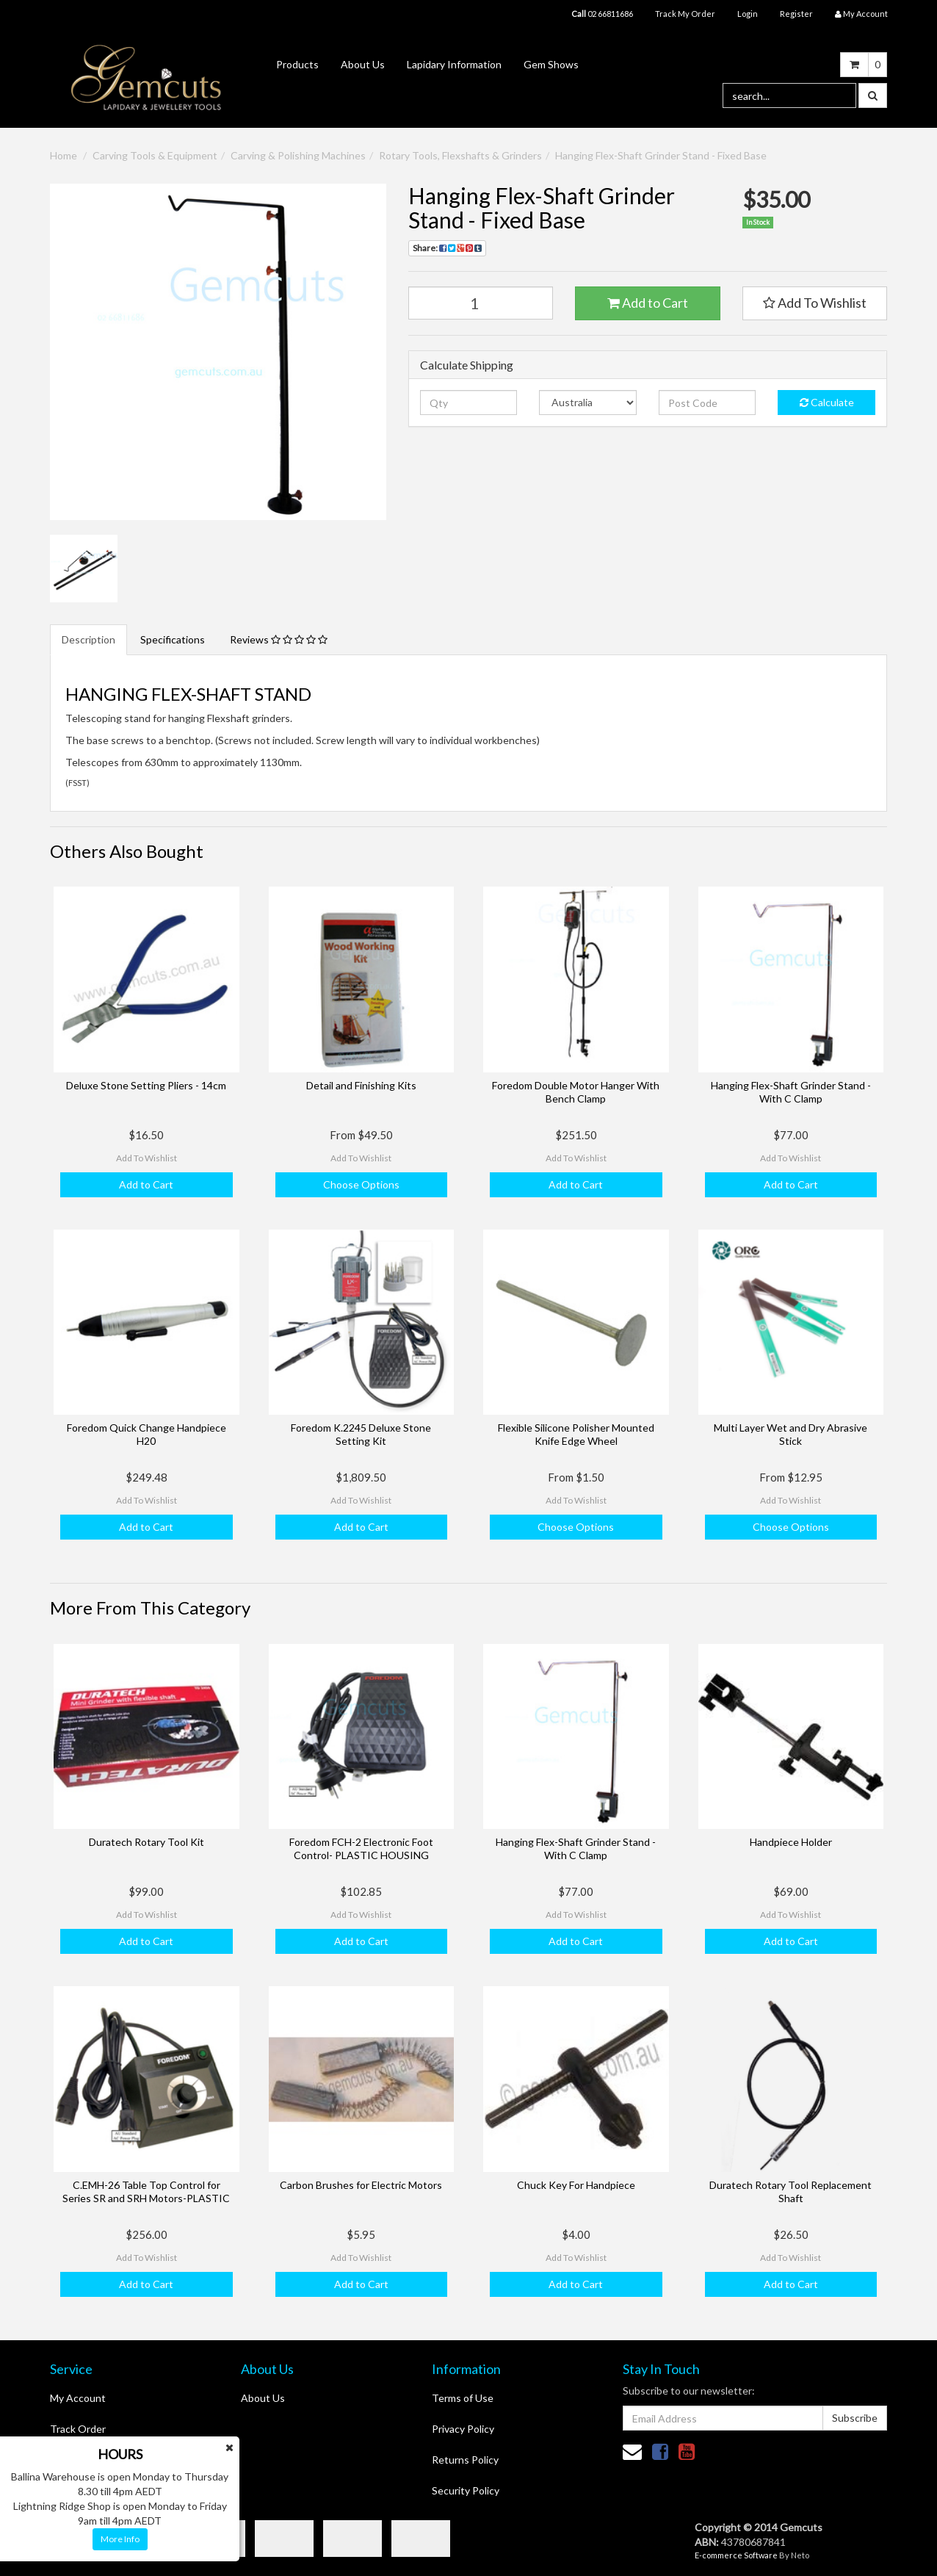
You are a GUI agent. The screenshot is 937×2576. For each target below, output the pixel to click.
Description (88, 639)
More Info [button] (120, 2538)
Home (63, 155)
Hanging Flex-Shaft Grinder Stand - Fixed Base (661, 155)
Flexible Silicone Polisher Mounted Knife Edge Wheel (576, 1434)
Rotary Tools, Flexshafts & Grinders (460, 155)
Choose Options (361, 1184)
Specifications (172, 639)
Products (297, 64)
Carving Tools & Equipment (155, 155)
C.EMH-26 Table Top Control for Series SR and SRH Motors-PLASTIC (146, 2191)
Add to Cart (647, 303)
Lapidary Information (454, 64)
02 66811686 (602, 13)
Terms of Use (462, 2398)
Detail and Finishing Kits (361, 1085)
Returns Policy (465, 2459)
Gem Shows (551, 64)
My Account (78, 2398)
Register (796, 13)
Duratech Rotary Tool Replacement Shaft (790, 2191)
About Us (363, 64)
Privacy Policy (463, 2428)
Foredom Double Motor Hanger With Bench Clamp (575, 1092)
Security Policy (465, 2490)
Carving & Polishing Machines (298, 155)
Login (747, 13)
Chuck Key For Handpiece (576, 2185)
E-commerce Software (736, 2555)
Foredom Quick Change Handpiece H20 (146, 1434)
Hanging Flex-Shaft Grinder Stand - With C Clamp (791, 1092)
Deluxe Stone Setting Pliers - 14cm (146, 1085)
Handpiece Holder (791, 1842)
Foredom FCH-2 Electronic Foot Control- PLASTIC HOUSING (361, 1848)
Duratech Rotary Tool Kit (146, 1842)
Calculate (827, 402)
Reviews (279, 639)
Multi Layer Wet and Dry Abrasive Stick (790, 1434)
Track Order (78, 2428)
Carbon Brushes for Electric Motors (361, 2185)
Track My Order (685, 13)
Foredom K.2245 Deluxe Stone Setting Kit (361, 1434)
